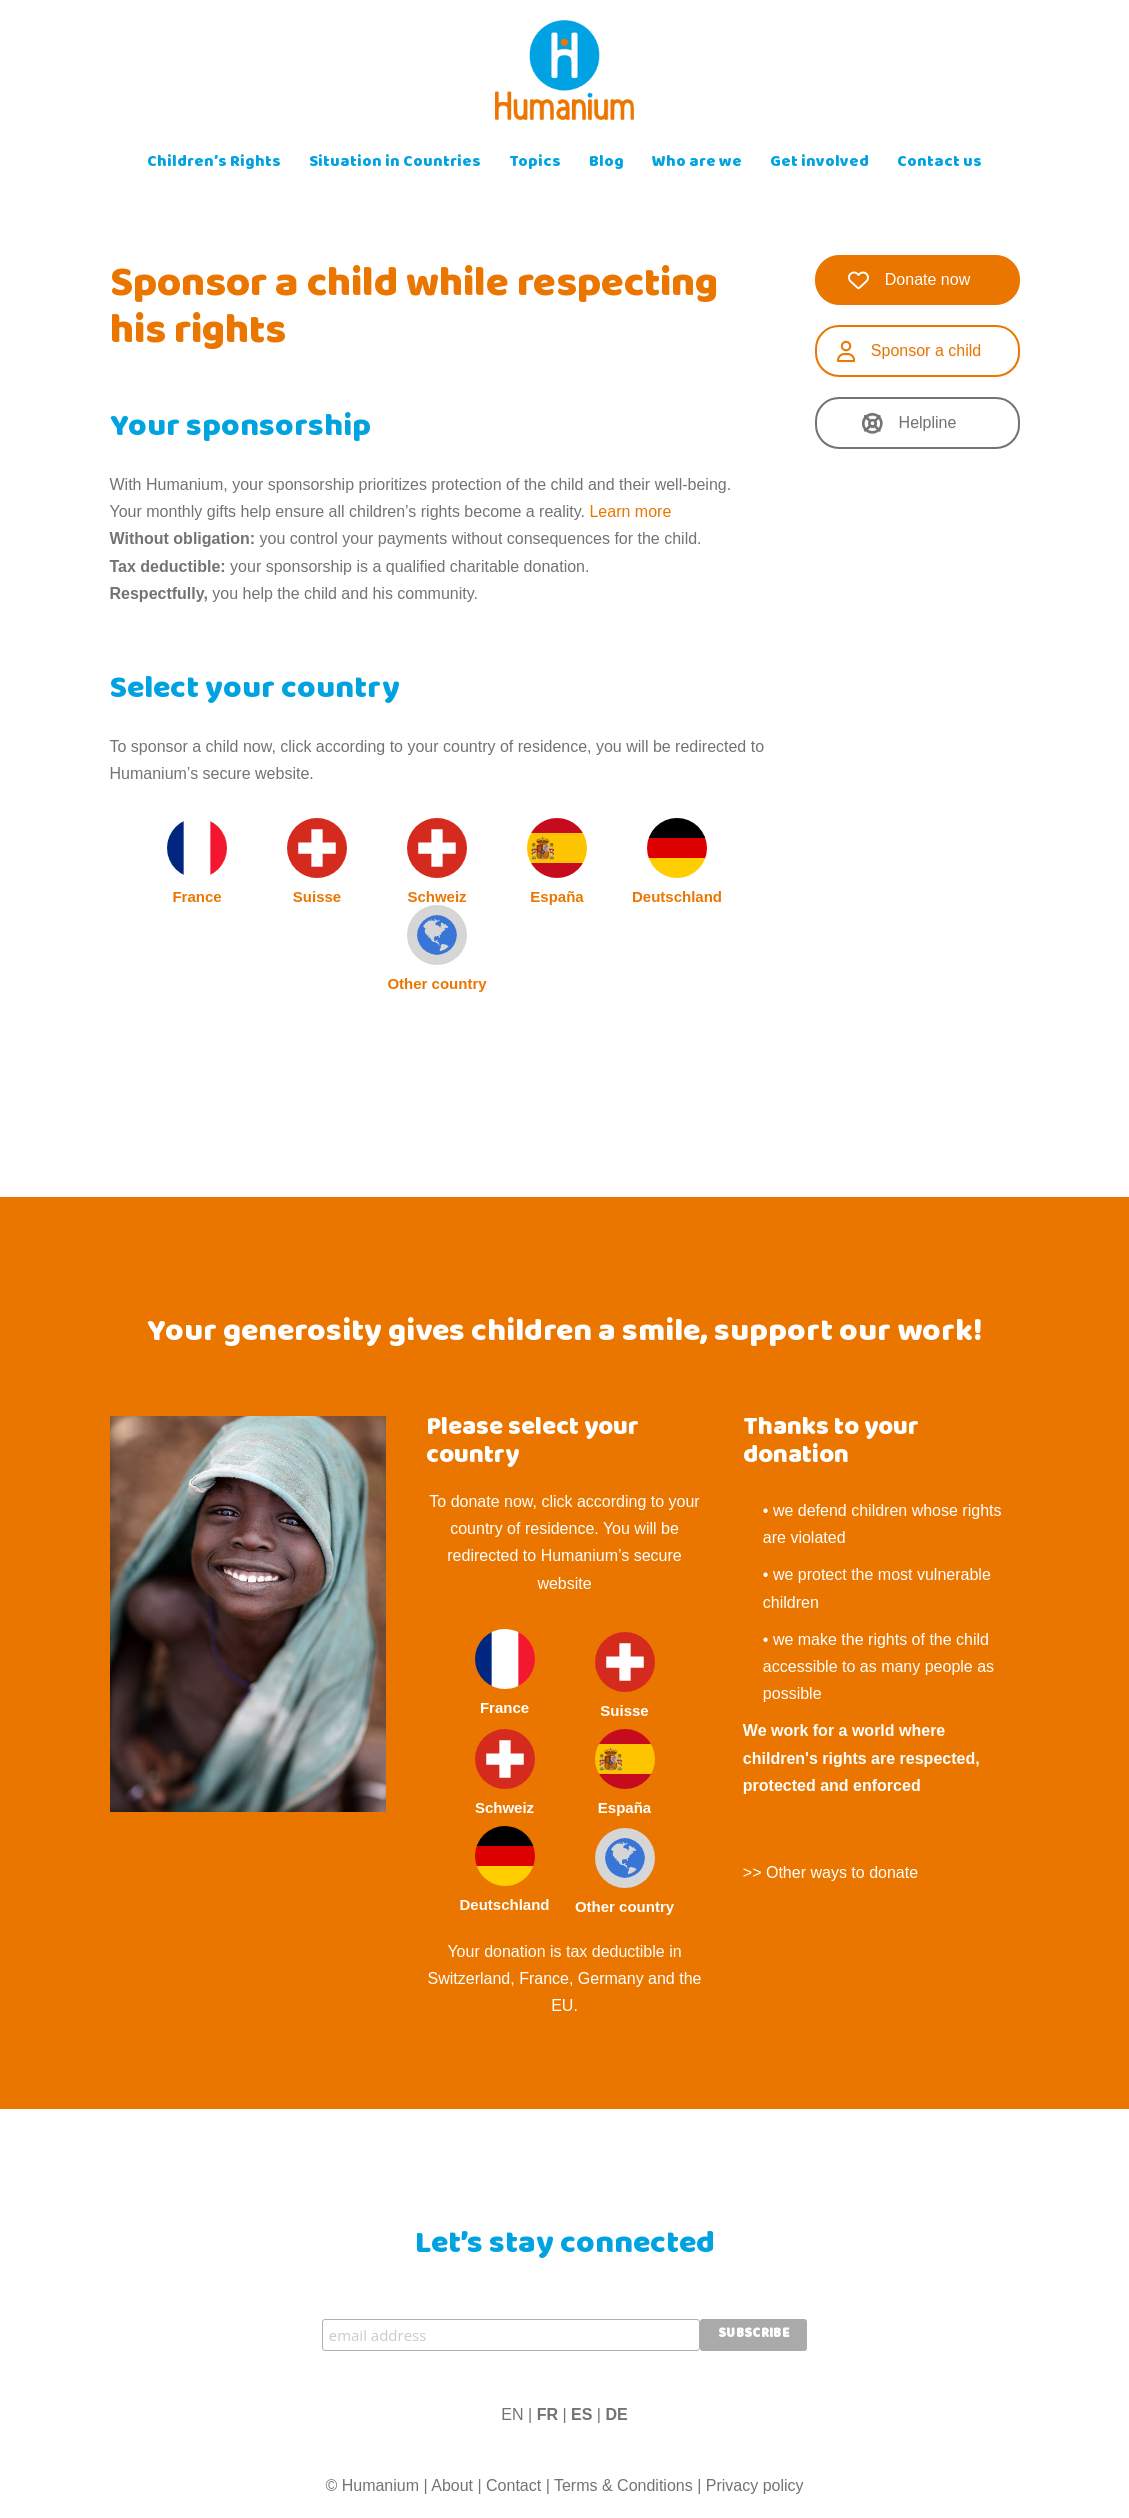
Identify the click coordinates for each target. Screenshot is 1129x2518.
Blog (606, 163)
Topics (535, 163)
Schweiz (437, 861)
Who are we (697, 163)
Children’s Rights (214, 163)
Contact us (939, 163)
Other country (436, 948)
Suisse (317, 861)
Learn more (630, 511)
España (557, 861)
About (452, 2485)
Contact (513, 2485)
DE (616, 2414)
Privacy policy (755, 2485)
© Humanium (372, 2485)
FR (547, 2414)
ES (581, 2414)
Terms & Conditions (623, 2485)
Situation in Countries (395, 163)
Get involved (819, 163)
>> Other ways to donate (830, 1872)
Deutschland (677, 861)
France (197, 861)
